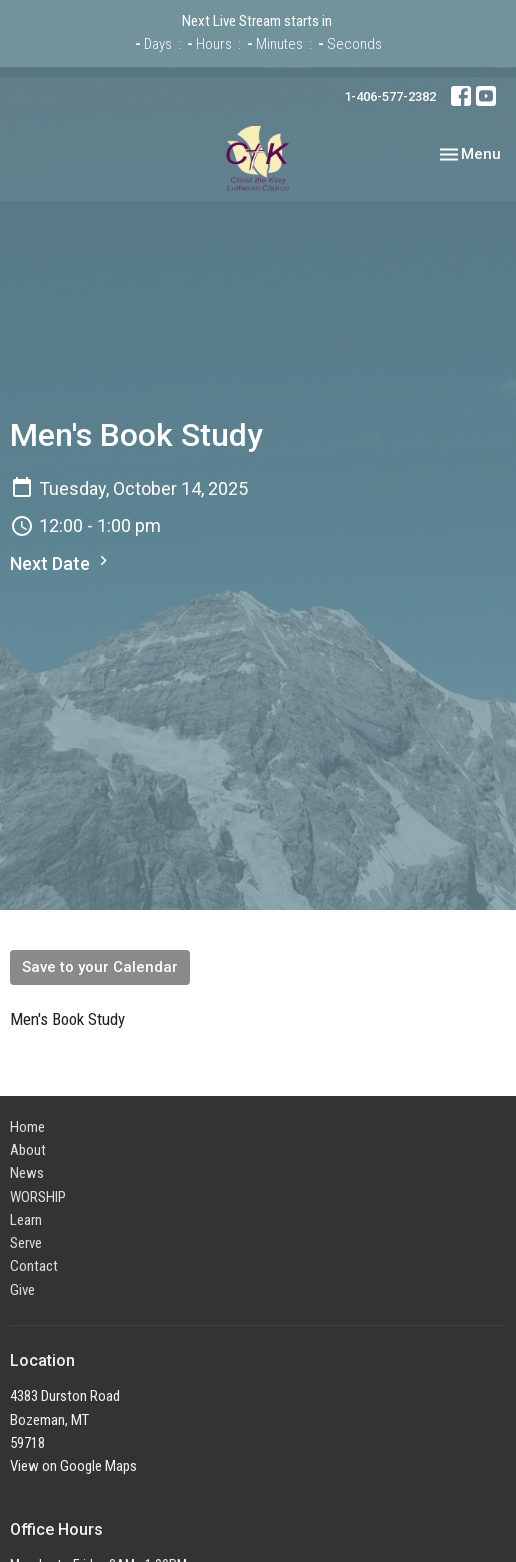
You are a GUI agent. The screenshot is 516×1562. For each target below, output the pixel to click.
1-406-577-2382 (390, 96)
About (28, 1150)
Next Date (61, 562)
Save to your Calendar (100, 967)
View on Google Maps (73, 1466)
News (27, 1173)
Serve (26, 1243)
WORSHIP (38, 1197)
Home (27, 1127)
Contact (34, 1266)
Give (22, 1290)
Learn (26, 1220)
